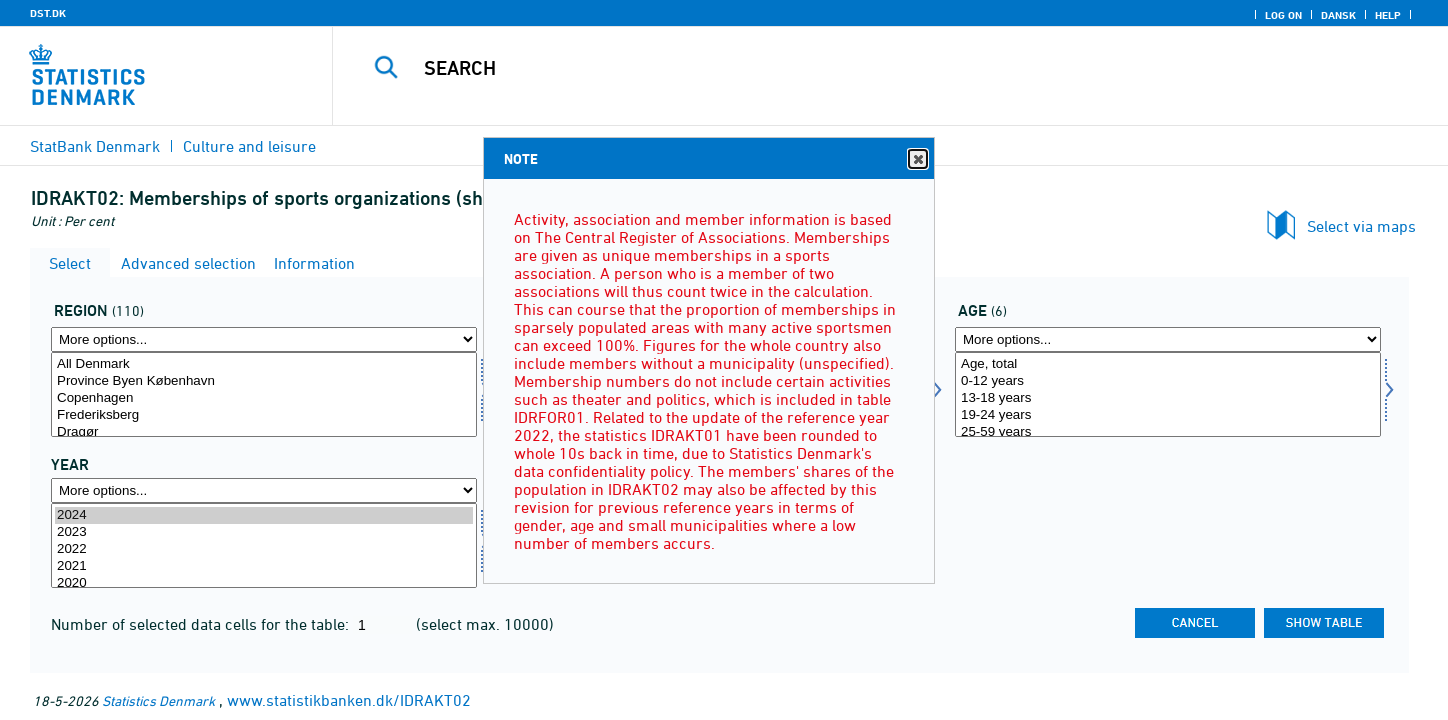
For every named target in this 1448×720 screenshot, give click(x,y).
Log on (1283, 15)
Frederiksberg (264, 415)
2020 (264, 583)
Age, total (1168, 364)
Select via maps (1361, 226)
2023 (264, 532)
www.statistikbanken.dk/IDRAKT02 (349, 700)
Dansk (1338, 15)
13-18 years (1168, 398)
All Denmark (264, 364)
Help (1388, 15)
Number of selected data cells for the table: (202, 624)
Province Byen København (264, 381)
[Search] (856, 68)
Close (917, 159)
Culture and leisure (249, 146)
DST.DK (48, 13)
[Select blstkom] (264, 394)
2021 (264, 566)
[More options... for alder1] (1168, 339)
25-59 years (1168, 432)
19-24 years (1168, 415)
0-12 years (1168, 381)
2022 (264, 549)
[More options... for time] (264, 490)
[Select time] (264, 545)
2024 (264, 515)
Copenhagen (264, 398)
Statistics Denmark (158, 700)
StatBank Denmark (95, 146)
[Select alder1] (1168, 394)
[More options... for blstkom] (264, 339)
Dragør (264, 432)
